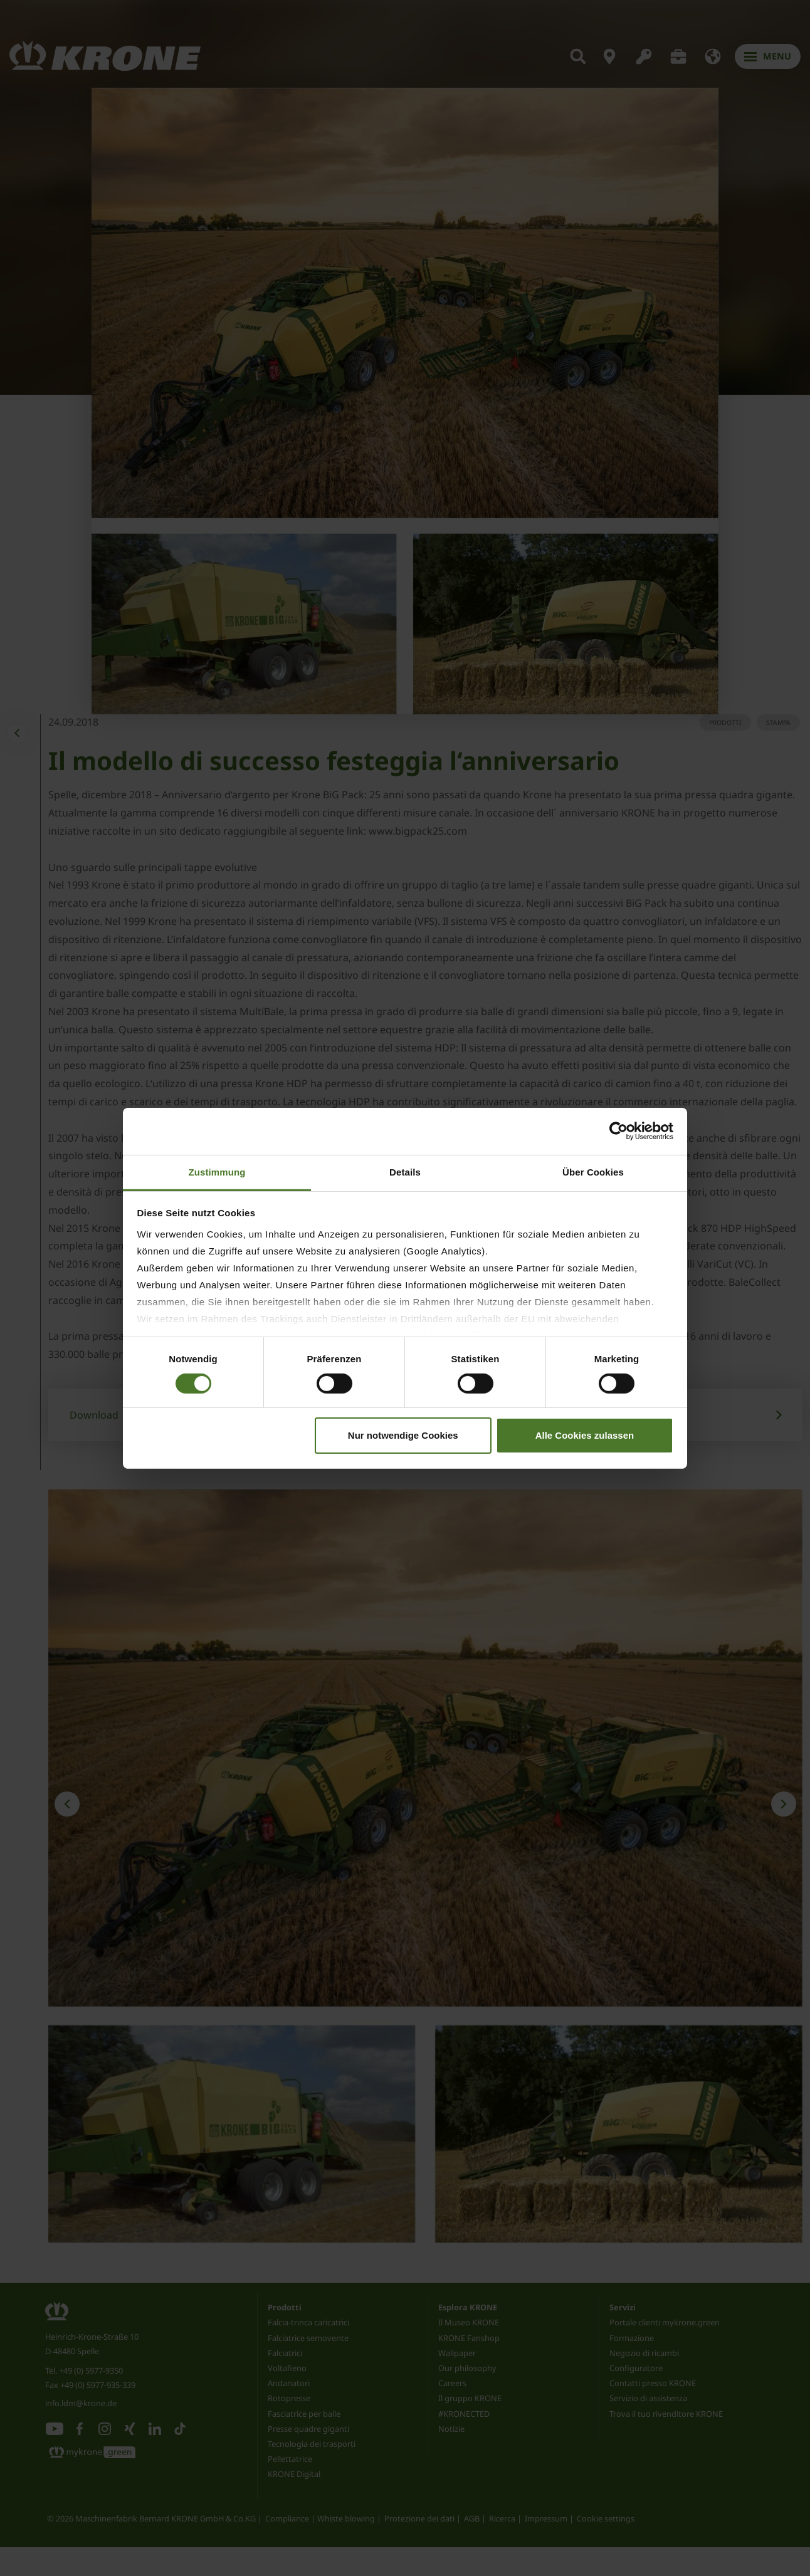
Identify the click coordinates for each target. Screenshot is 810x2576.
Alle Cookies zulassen (584, 1435)
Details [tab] (405, 1171)
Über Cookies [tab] (593, 1171)
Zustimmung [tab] (217, 1171)
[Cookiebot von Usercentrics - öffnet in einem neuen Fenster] (618, 1131)
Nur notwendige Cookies (403, 1435)
